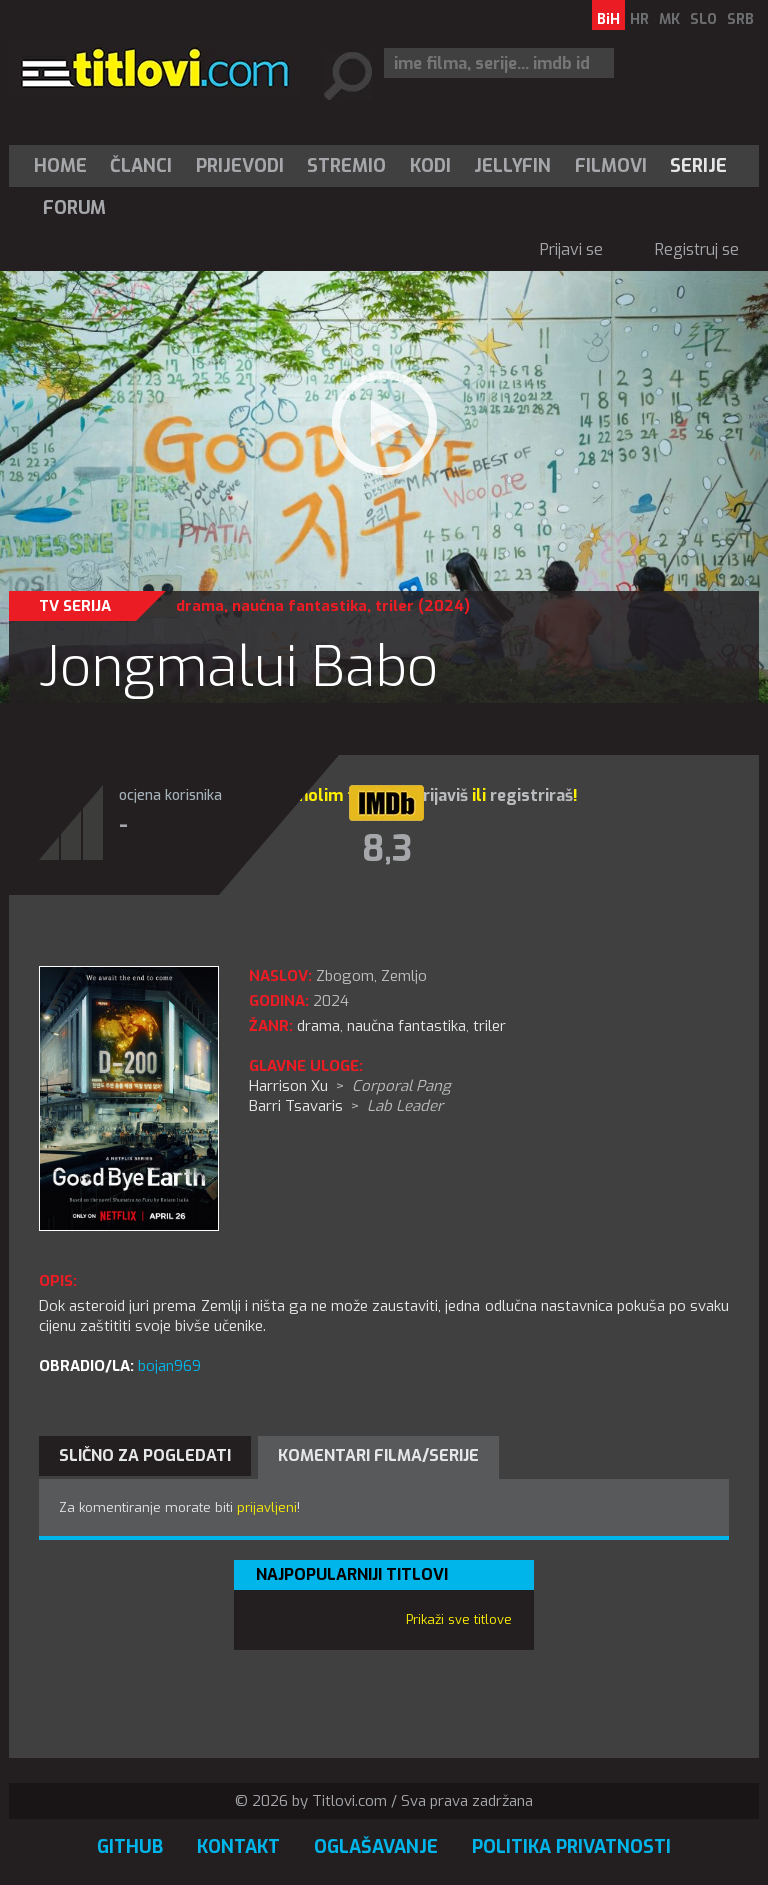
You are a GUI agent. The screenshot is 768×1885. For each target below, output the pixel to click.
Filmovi (611, 166)
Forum (74, 208)
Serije (698, 166)
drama (200, 606)
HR (639, 19)
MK (669, 19)
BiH (608, 19)
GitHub (130, 1847)
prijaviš (440, 795)
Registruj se (697, 249)
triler (394, 606)
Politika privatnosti (571, 1847)
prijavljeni (267, 1507)
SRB (740, 19)
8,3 (387, 849)
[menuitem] (65, 166)
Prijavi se (571, 249)
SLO (703, 19)
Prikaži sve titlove (459, 1619)
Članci (141, 166)
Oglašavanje (376, 1847)
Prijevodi (240, 166)
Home (60, 166)
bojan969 (169, 1366)
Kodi (430, 166)
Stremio (346, 166)
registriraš (531, 795)
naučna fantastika (299, 606)
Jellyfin (512, 166)
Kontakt (238, 1847)
